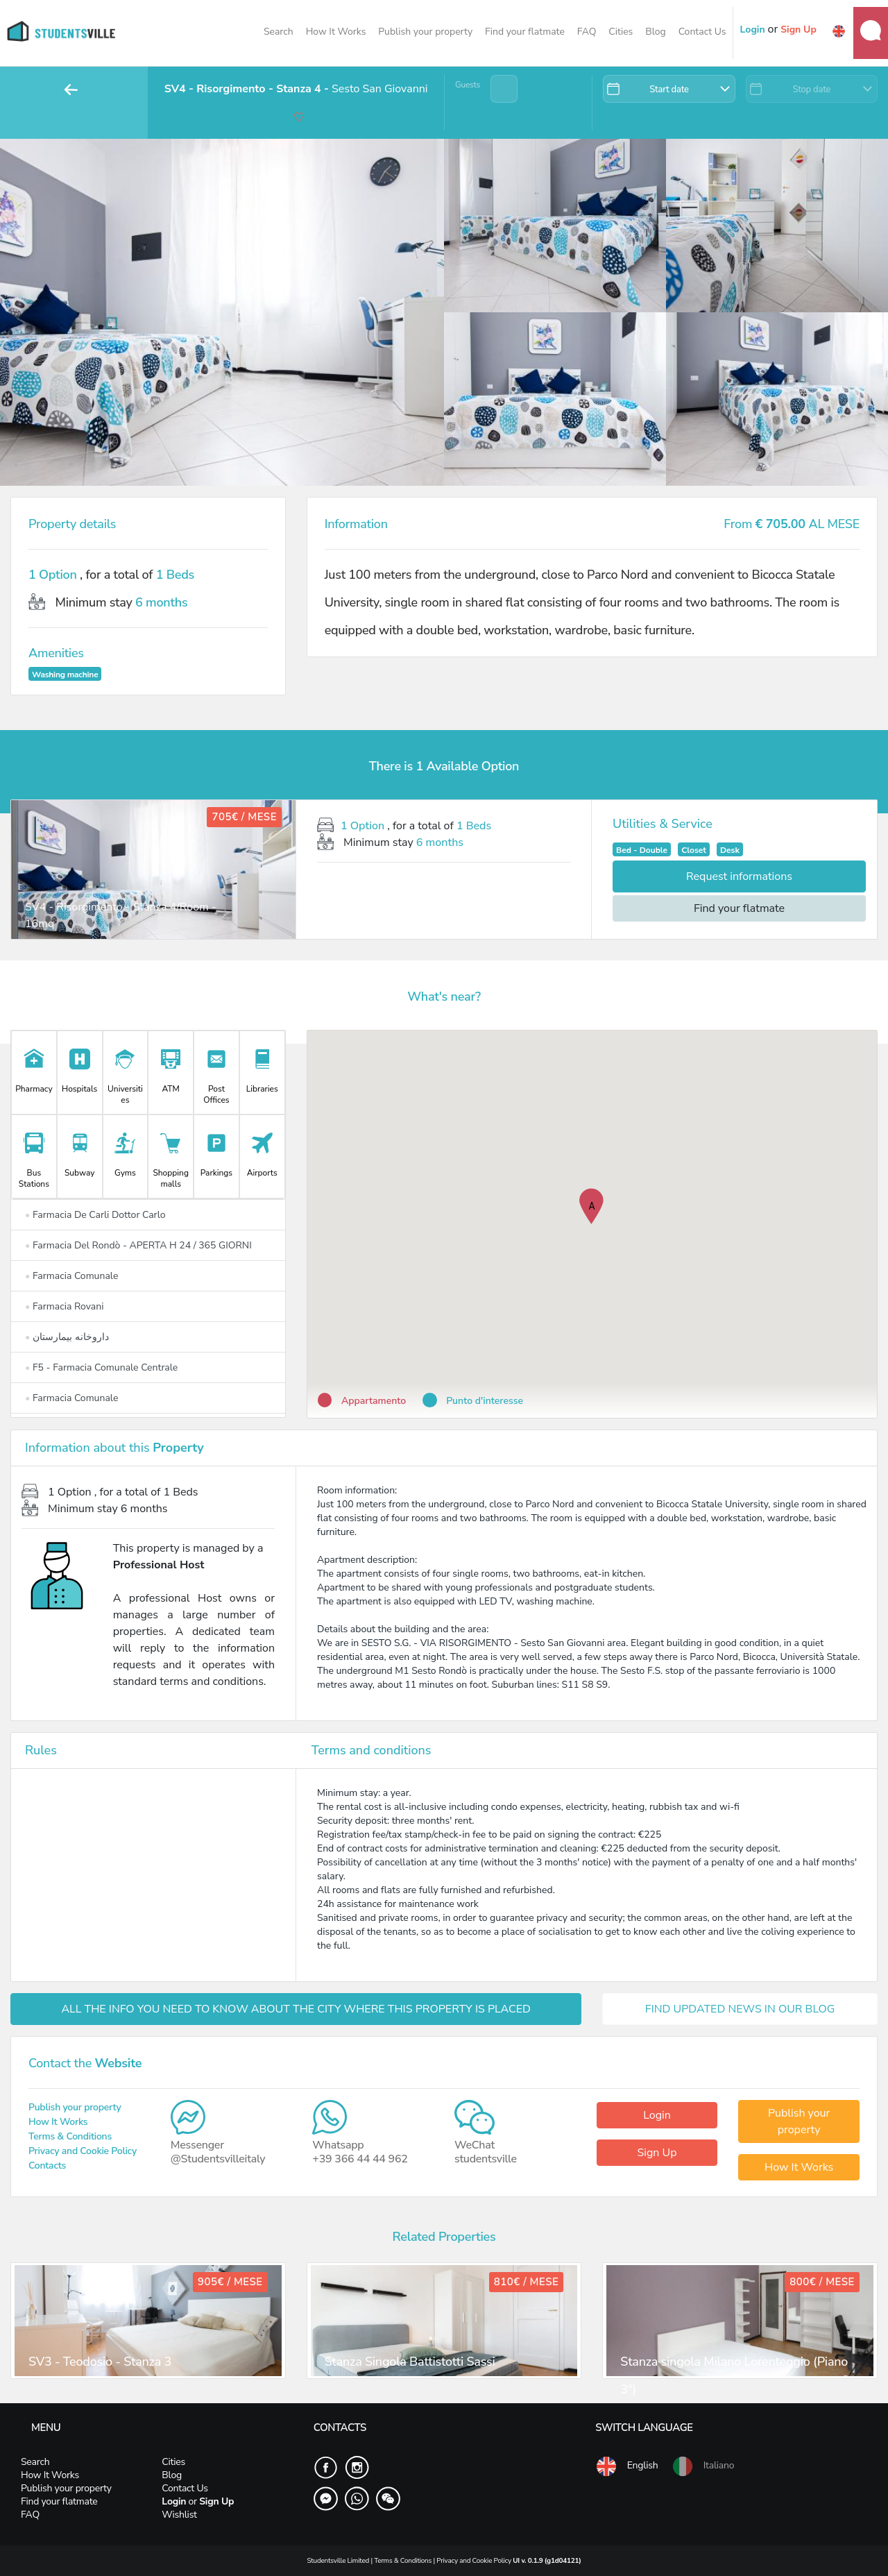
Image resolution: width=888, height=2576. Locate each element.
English (626, 2466)
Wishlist (179, 2514)
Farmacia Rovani (64, 1306)
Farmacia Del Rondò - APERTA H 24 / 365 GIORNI (138, 1245)
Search (278, 31)
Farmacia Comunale (71, 1275)
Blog (655, 31)
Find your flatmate (525, 31)
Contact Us (702, 31)
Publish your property (425, 31)
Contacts (47, 2165)
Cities (620, 31)
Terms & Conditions (70, 2136)
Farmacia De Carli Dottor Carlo (95, 1214)
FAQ (587, 31)
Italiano (703, 2466)
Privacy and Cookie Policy (82, 2151)
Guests (467, 84)
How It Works (336, 31)
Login (657, 2115)
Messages (870, 30)
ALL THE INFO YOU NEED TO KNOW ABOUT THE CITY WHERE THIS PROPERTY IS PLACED (296, 2009)
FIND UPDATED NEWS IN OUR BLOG (740, 2009)
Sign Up (656, 2152)
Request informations (739, 876)
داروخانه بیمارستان (67, 1337)
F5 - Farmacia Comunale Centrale (101, 1367)
